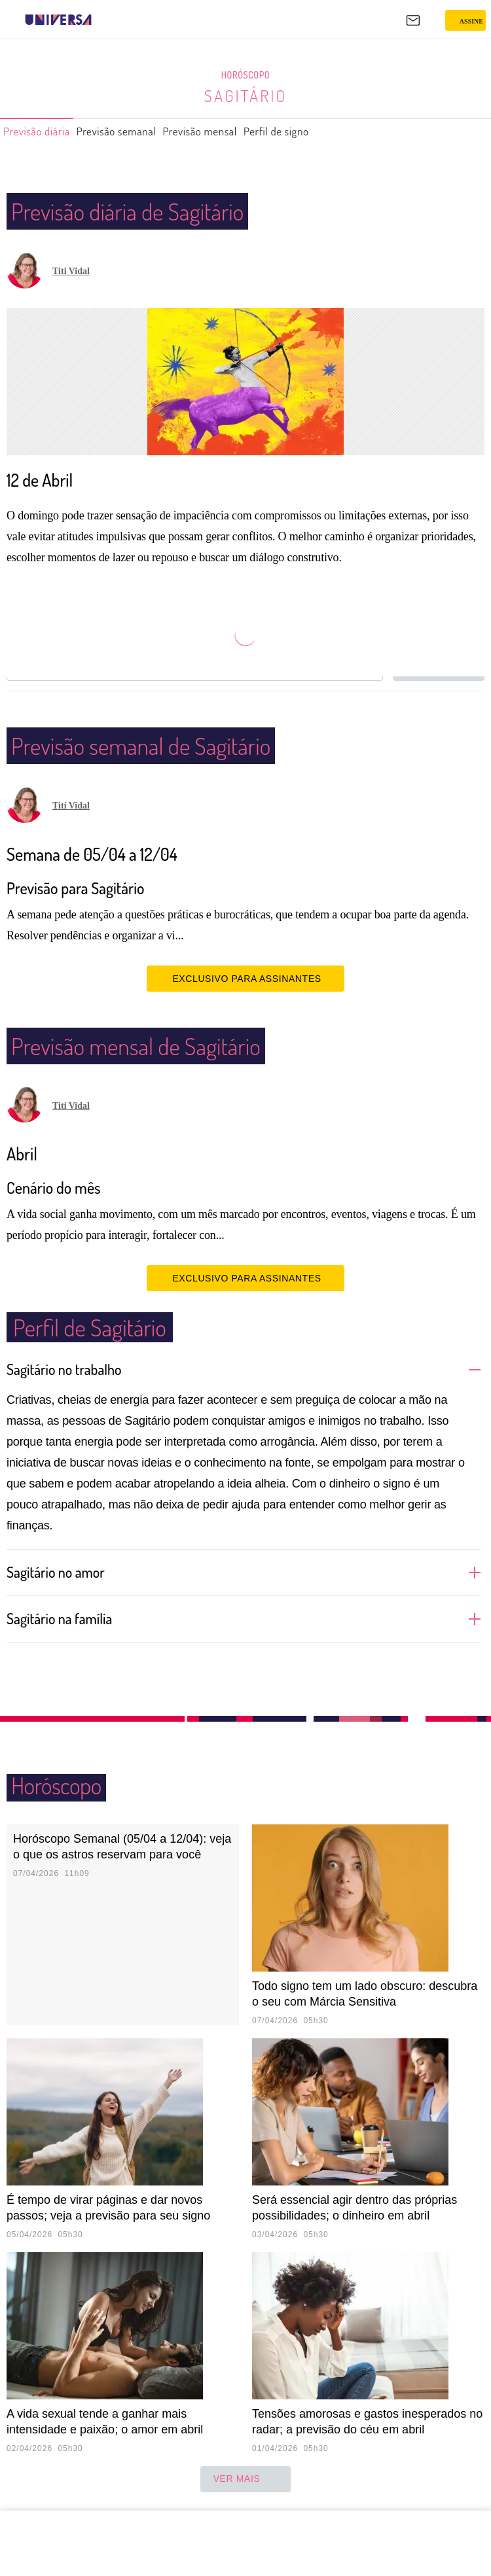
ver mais (245, 2479)
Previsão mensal (235, 131)
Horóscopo (245, 75)
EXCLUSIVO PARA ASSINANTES (245, 977)
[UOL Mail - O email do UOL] (413, 20)
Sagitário (245, 95)
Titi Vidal (71, 271)
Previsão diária (42, 131)
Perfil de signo (323, 131)
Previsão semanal (136, 131)
